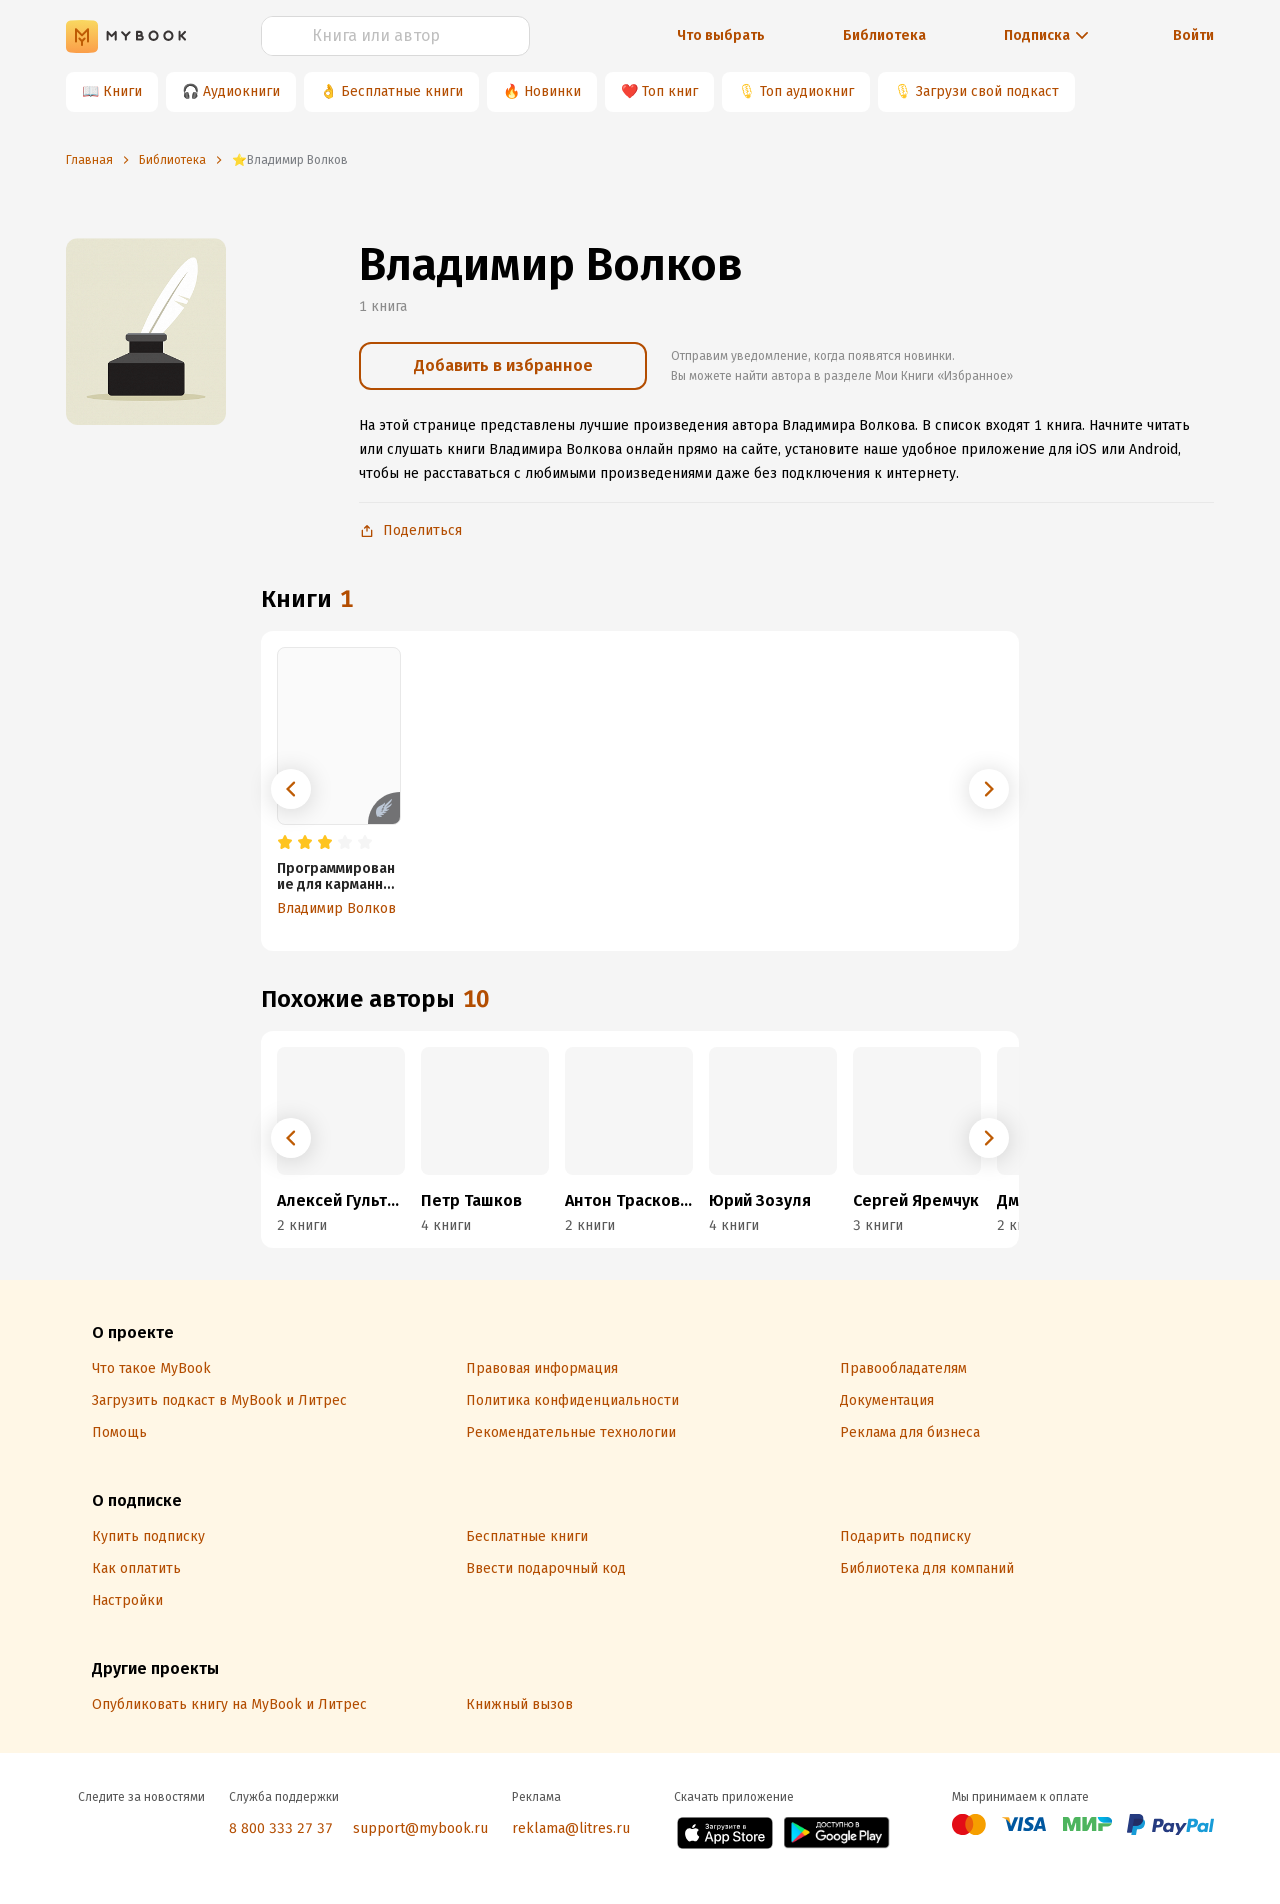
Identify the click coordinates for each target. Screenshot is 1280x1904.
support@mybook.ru (420, 1828)
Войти (1193, 35)
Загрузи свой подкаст (987, 91)
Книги (122, 91)
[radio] (285, 843)
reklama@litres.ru (571, 1828)
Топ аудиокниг (807, 91)
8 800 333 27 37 (281, 1828)
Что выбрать (721, 35)
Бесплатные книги (402, 91)
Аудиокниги (241, 91)
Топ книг (670, 91)
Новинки (552, 91)
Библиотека (884, 35)
